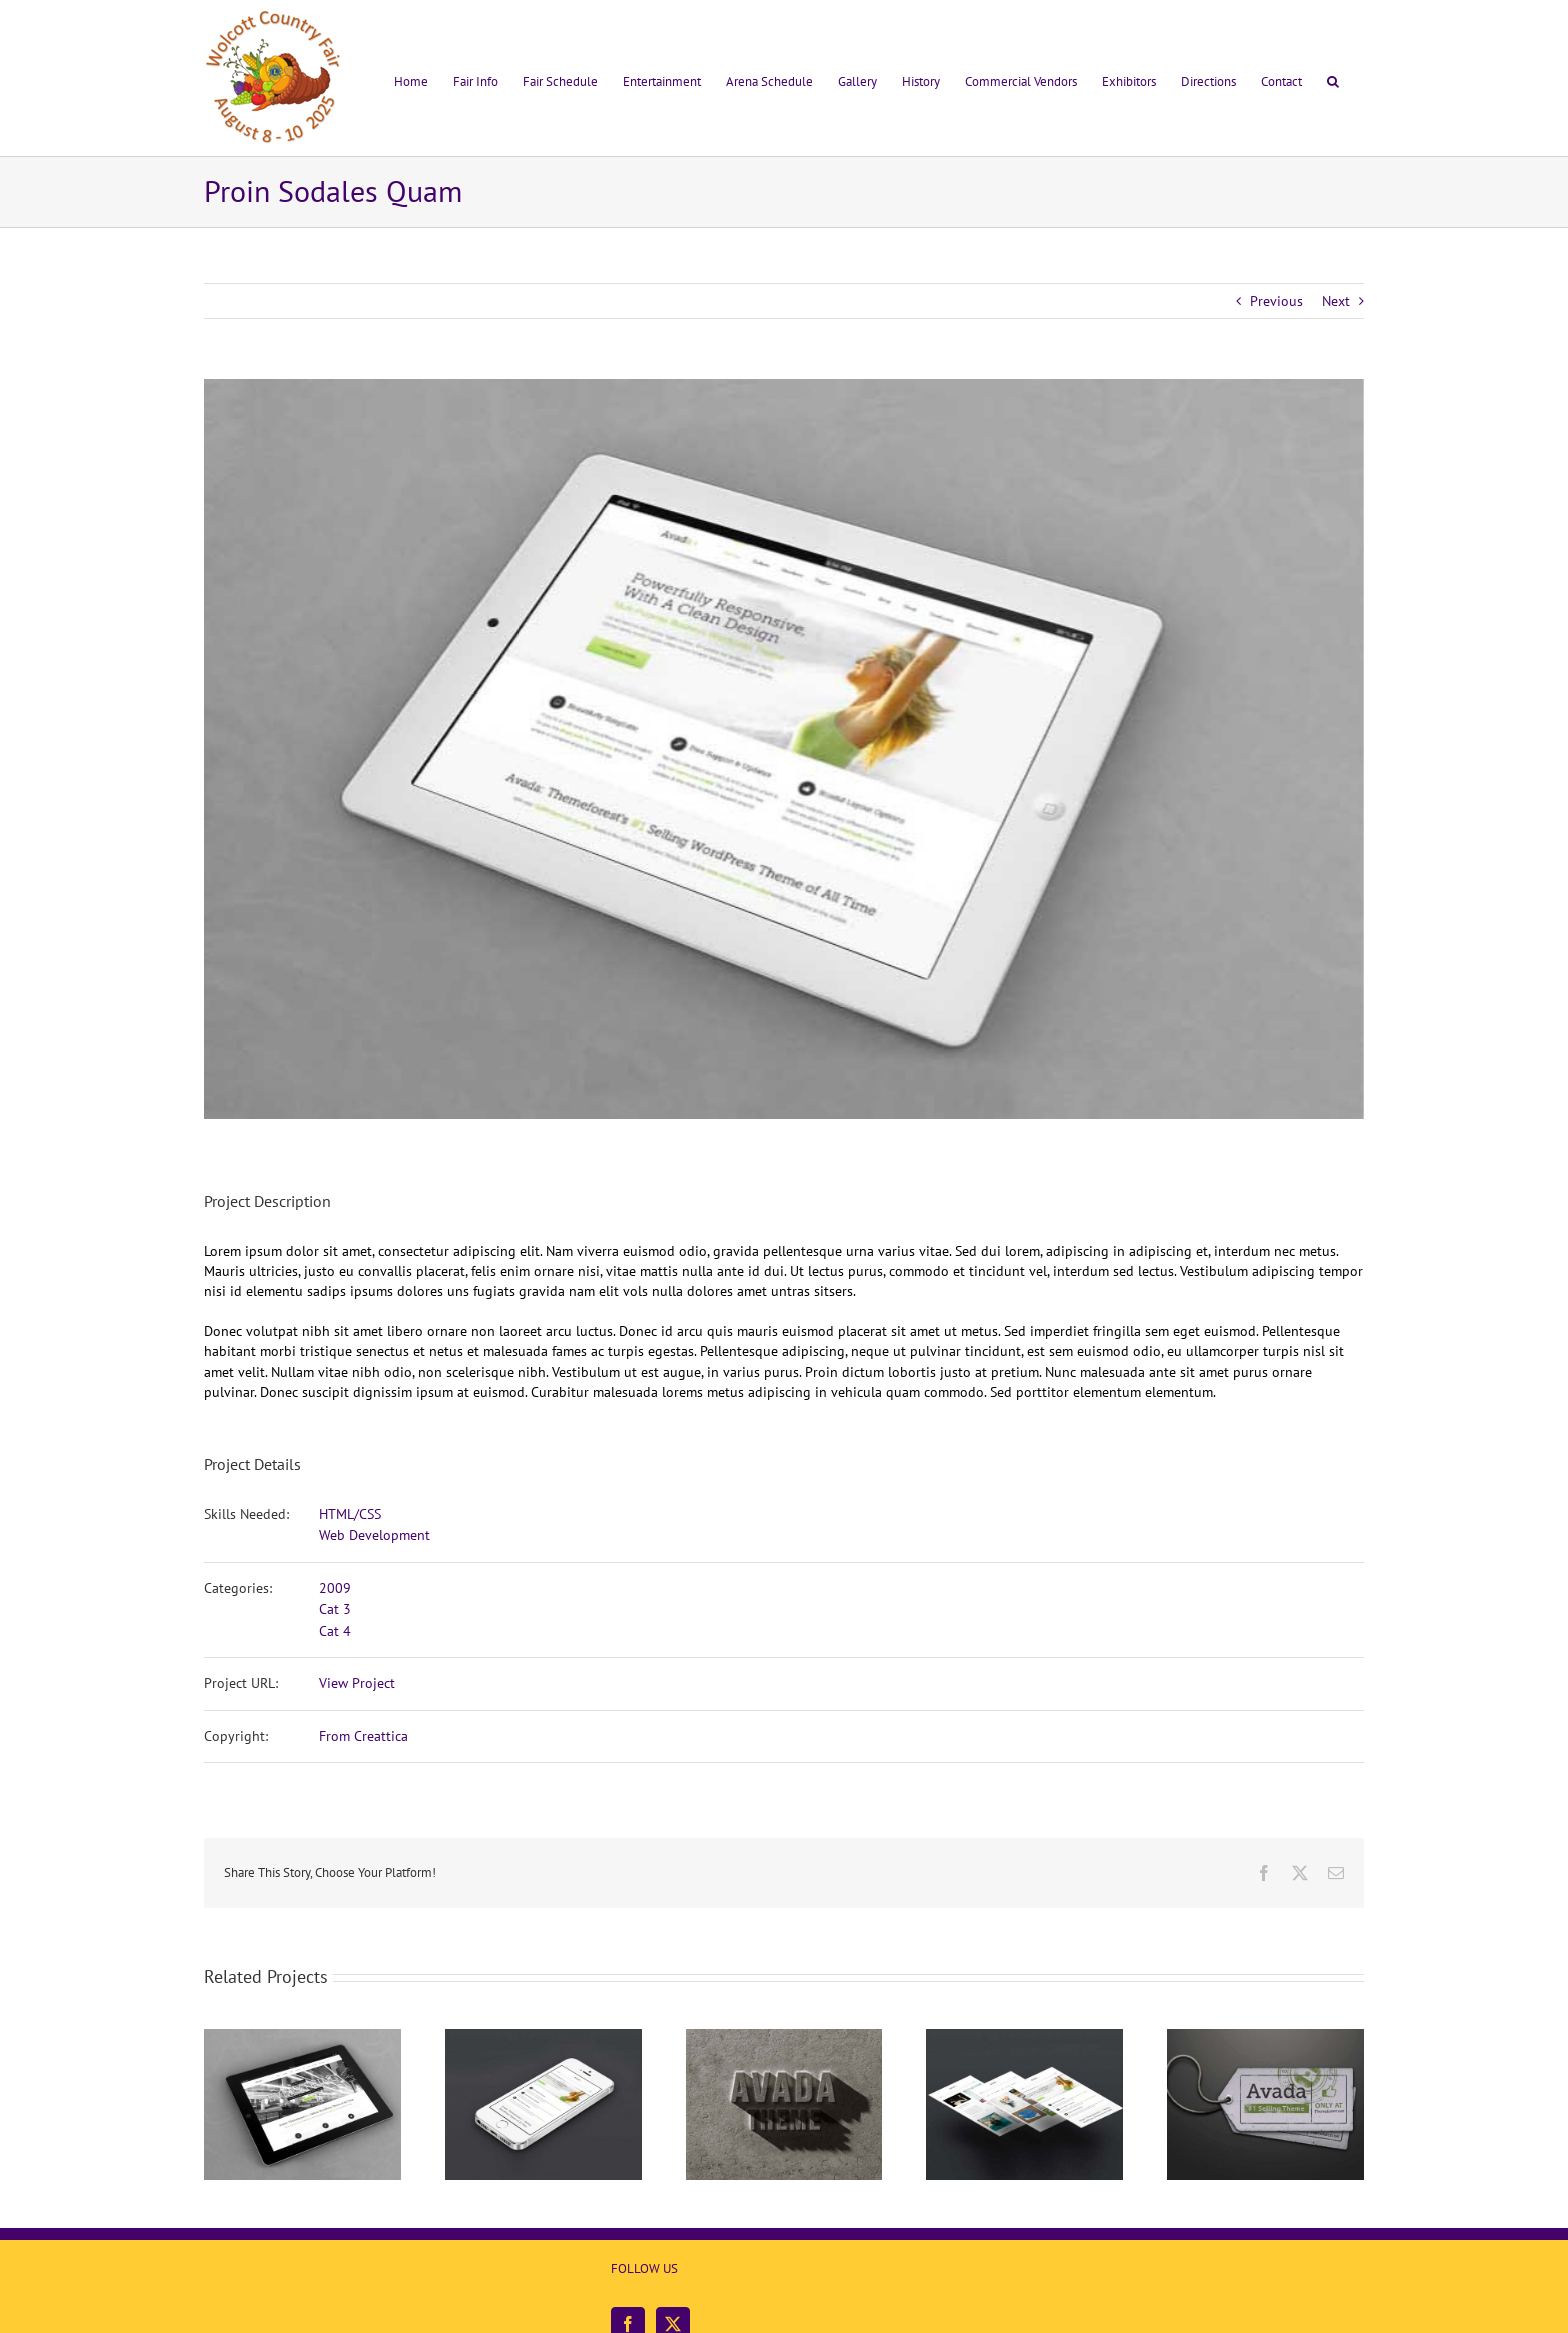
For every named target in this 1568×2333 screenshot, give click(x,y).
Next (1336, 301)
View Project (357, 1683)
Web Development (374, 1535)
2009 (335, 1588)
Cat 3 (335, 1609)
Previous (1276, 301)
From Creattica (363, 1736)
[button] (1333, 78)
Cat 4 (335, 1631)
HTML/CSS (350, 1514)
